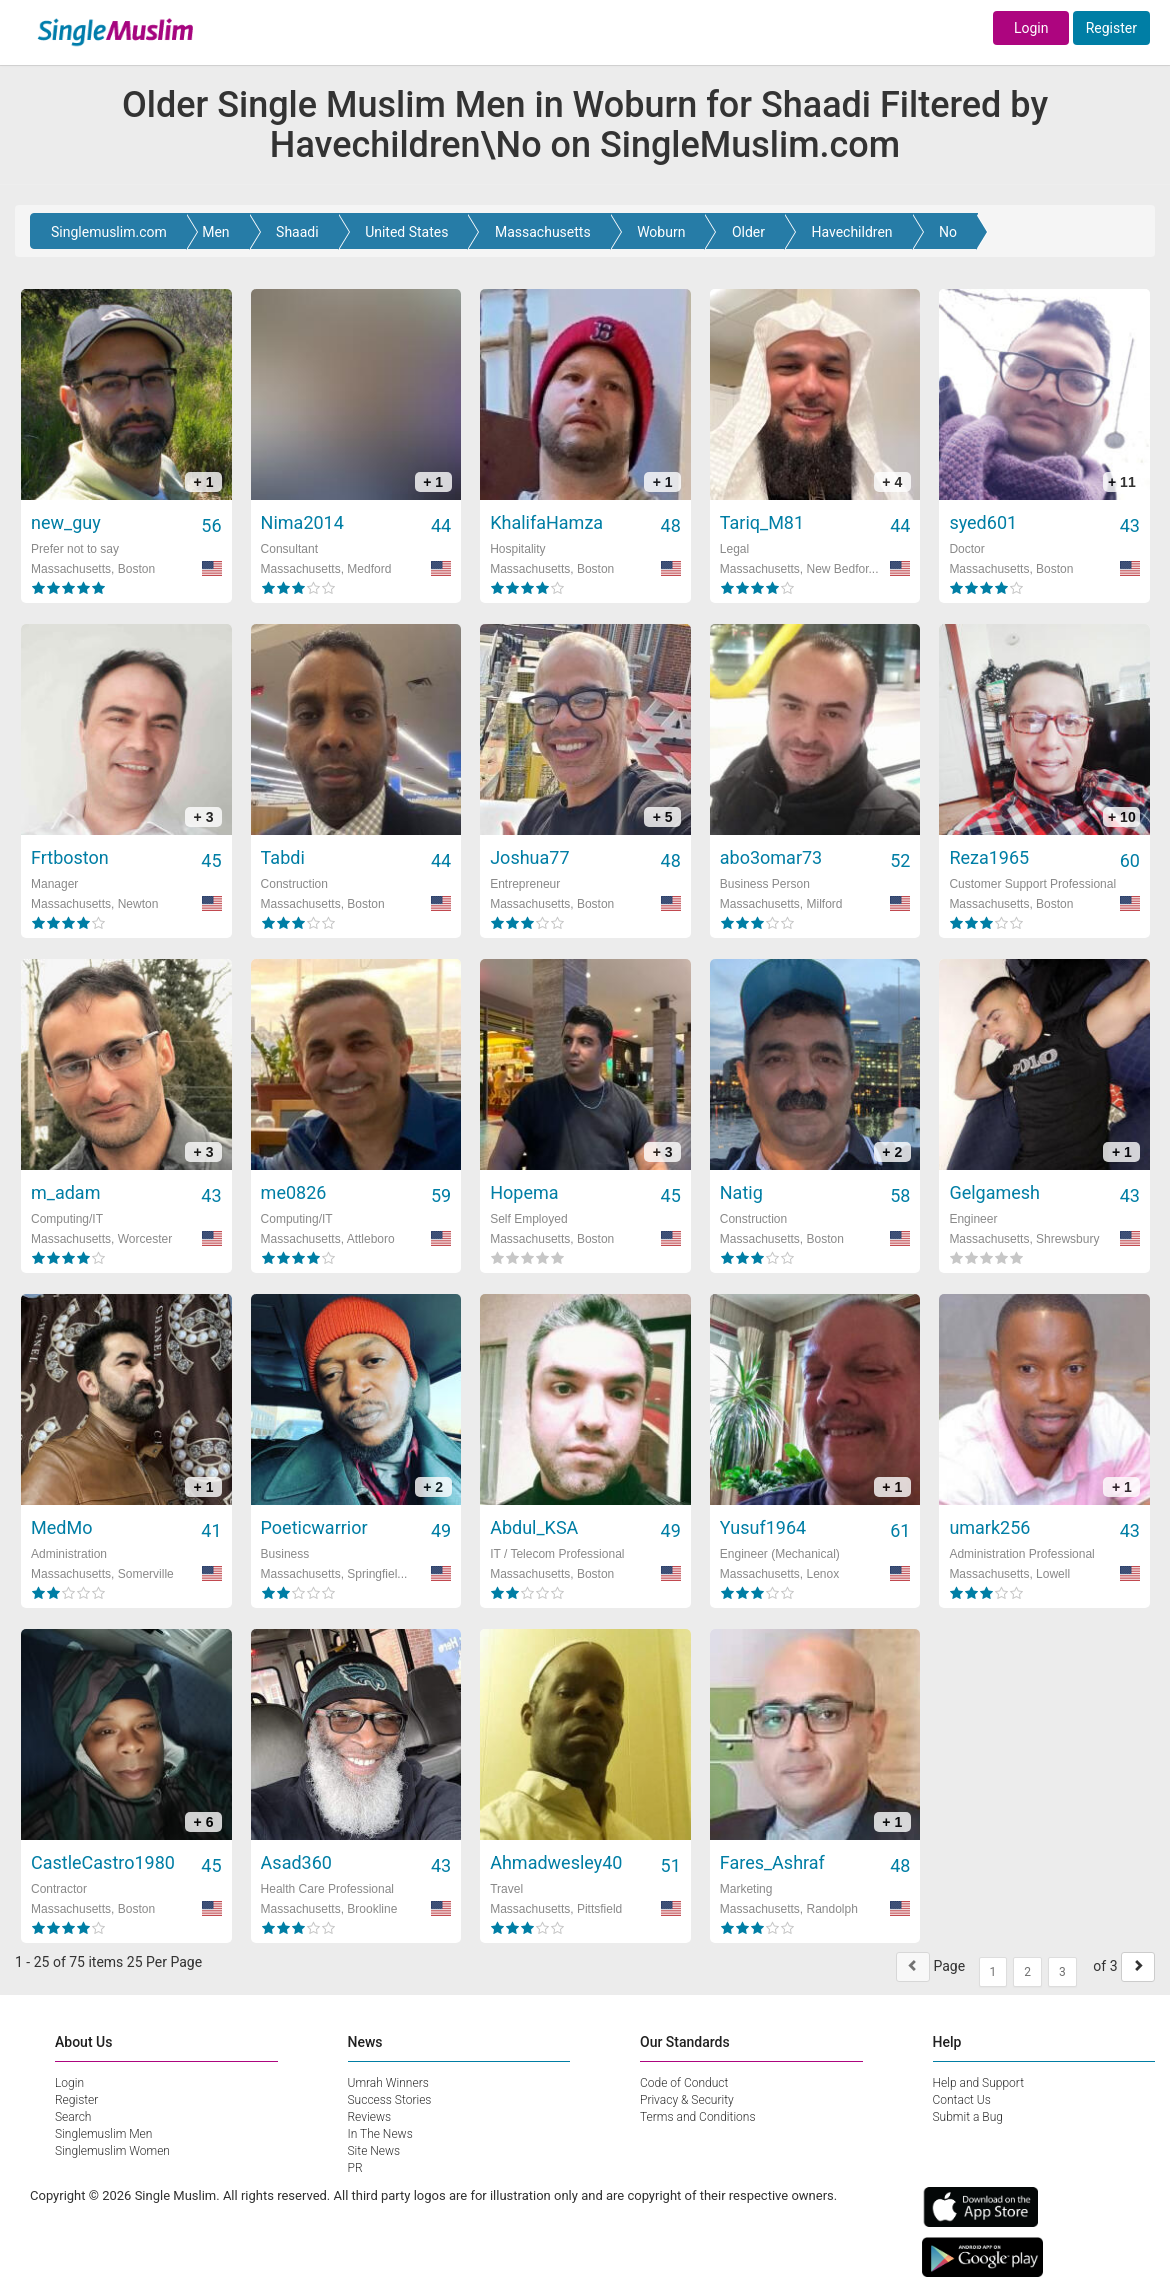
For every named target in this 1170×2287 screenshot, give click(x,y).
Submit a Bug (968, 2117)
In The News (380, 2134)
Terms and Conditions (698, 2117)
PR (355, 2168)
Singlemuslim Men (103, 2134)
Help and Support (979, 2083)
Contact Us (962, 2100)
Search (73, 2117)
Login (1031, 28)
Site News (374, 2151)
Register (1111, 28)
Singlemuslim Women (112, 2151)
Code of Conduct (684, 2083)
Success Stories (390, 2100)
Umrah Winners (388, 2083)
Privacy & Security (687, 2100)
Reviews (370, 2117)
